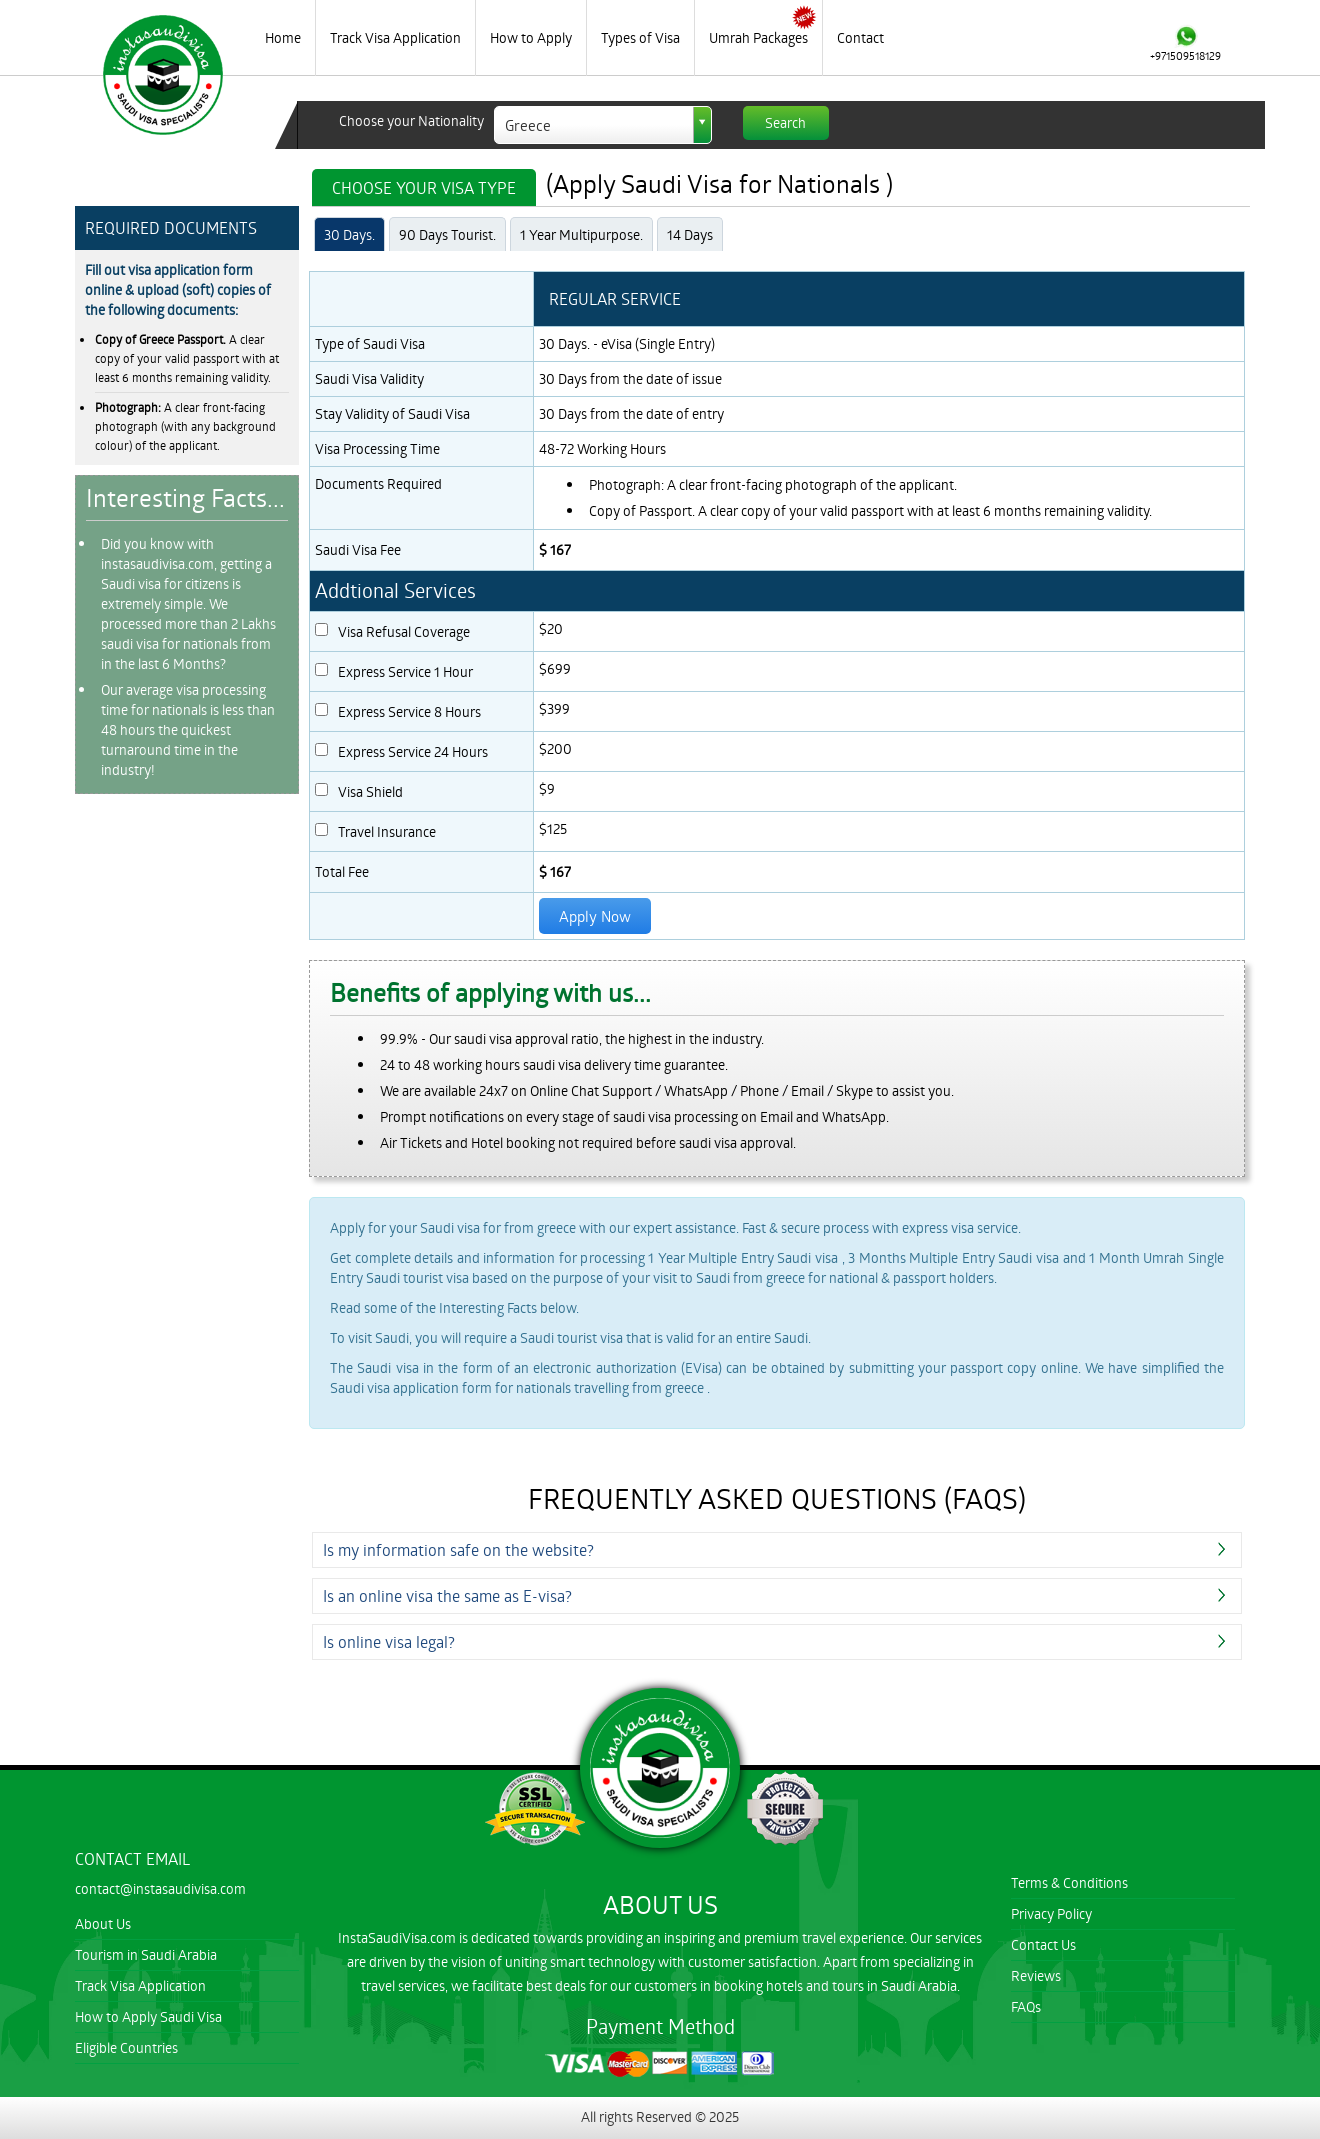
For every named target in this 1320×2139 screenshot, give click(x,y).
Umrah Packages (758, 37)
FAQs (1026, 2006)
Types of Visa (640, 37)
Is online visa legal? (389, 1641)
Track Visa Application (395, 37)
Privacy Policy (1051, 1913)
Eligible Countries (126, 2047)
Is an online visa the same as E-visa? (447, 1595)
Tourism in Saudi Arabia (146, 1954)
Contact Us (1043, 1944)
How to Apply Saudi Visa (148, 2016)
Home (283, 37)
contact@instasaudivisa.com (160, 1888)
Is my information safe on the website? (458, 1549)
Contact (860, 37)
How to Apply (531, 37)
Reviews (1036, 1975)
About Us (103, 1923)
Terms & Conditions (1069, 1882)
